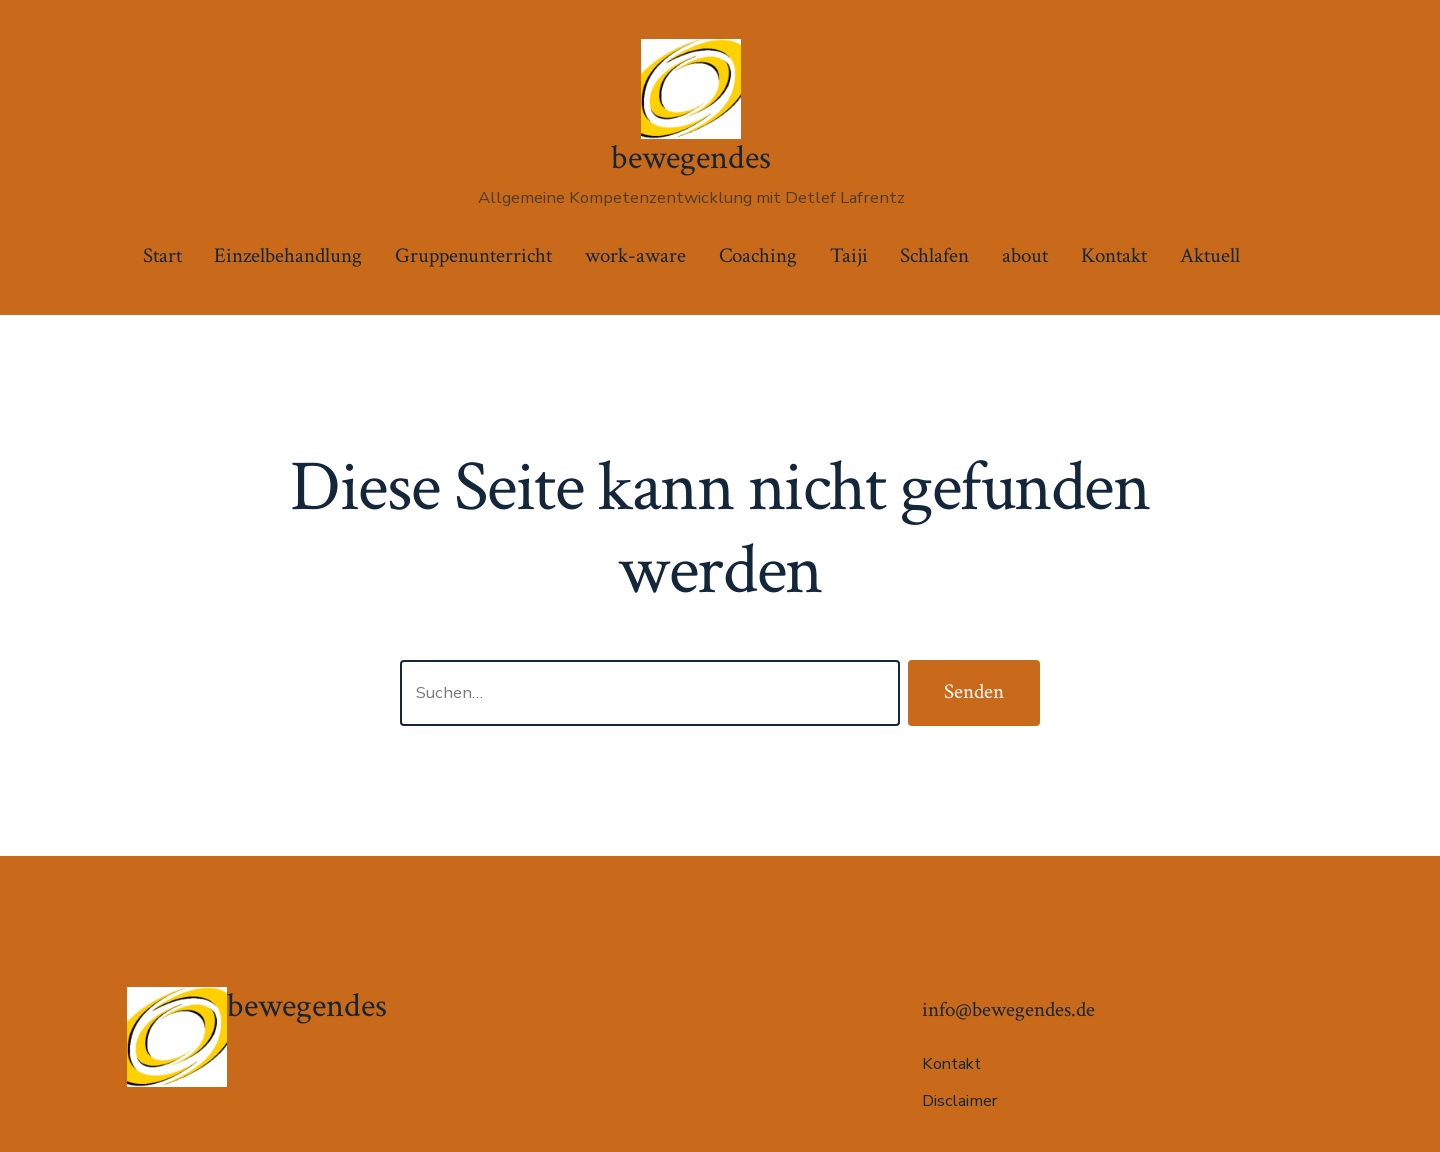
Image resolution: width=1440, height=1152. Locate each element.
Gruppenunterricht (473, 255)
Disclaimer (959, 1101)
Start (162, 255)
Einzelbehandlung (288, 255)
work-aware (635, 255)
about (1025, 255)
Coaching (758, 255)
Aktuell (1210, 255)
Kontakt (1114, 255)
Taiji (849, 255)
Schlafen (934, 255)
